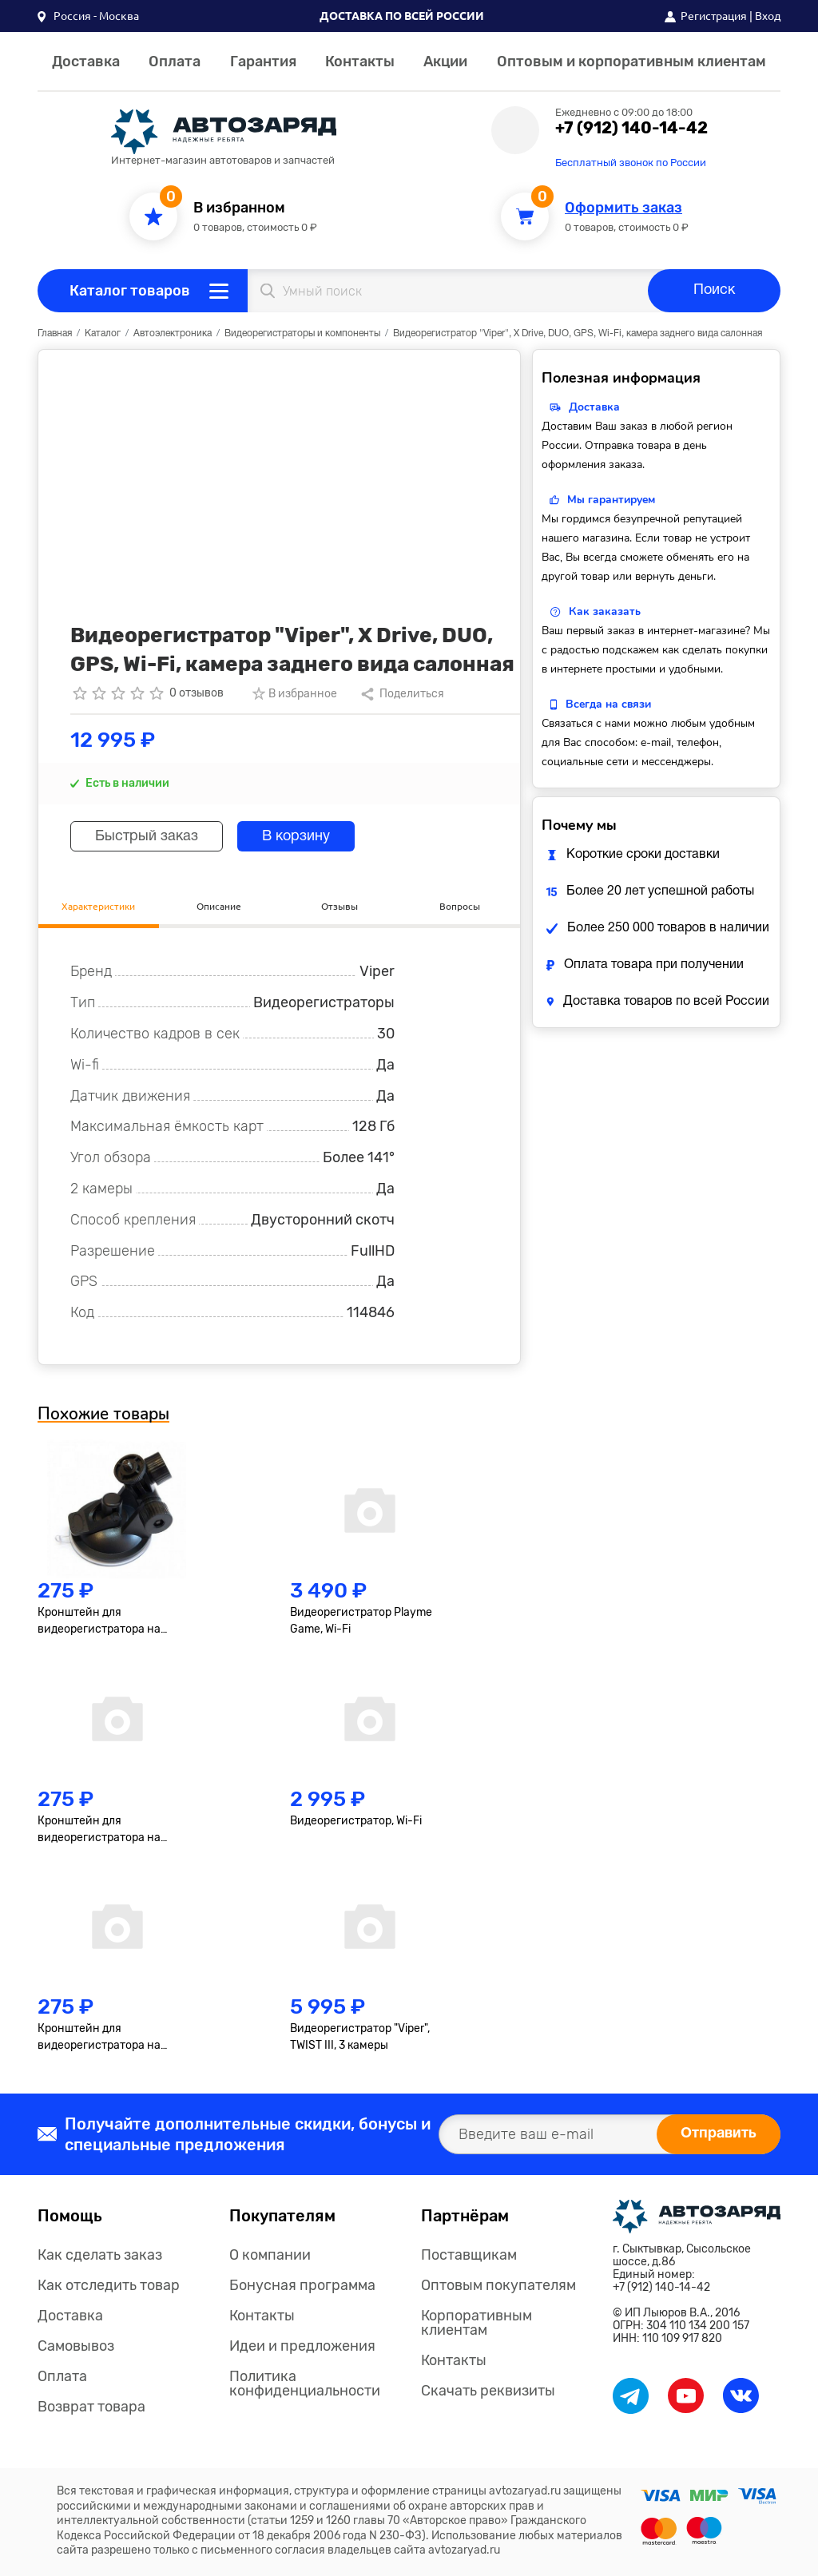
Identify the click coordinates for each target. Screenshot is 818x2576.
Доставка (86, 61)
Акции (445, 61)
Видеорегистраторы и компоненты (302, 333)
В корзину (296, 836)
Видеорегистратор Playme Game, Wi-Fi (361, 1621)
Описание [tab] (219, 906)
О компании (270, 2255)
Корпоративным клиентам (476, 2323)
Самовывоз (76, 2346)
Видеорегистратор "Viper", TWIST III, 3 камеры (360, 2037)
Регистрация (714, 16)
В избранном (239, 208)
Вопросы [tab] (459, 906)
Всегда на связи (608, 704)
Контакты (360, 61)
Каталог (103, 333)
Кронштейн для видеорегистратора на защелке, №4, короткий (100, 1830)
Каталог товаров (129, 291)
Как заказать (605, 611)
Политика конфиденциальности (304, 2383)
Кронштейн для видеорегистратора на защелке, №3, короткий (100, 2038)
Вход (767, 16)
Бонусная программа (302, 2285)
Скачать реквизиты (488, 2390)
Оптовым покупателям (498, 2285)
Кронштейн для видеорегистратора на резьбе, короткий (99, 1621)
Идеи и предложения (302, 2346)
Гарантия (263, 61)
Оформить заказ (623, 208)
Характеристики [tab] (98, 906)
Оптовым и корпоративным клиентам (631, 61)
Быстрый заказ (146, 836)
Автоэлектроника (172, 333)
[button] (88, 16)
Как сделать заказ (100, 2255)
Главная (55, 333)
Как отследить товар (109, 2285)
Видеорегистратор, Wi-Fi (356, 1821)
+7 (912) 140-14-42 (631, 127)
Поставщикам (469, 2255)
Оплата (175, 61)
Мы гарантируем (611, 499)
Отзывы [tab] (339, 906)
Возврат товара (91, 2406)
